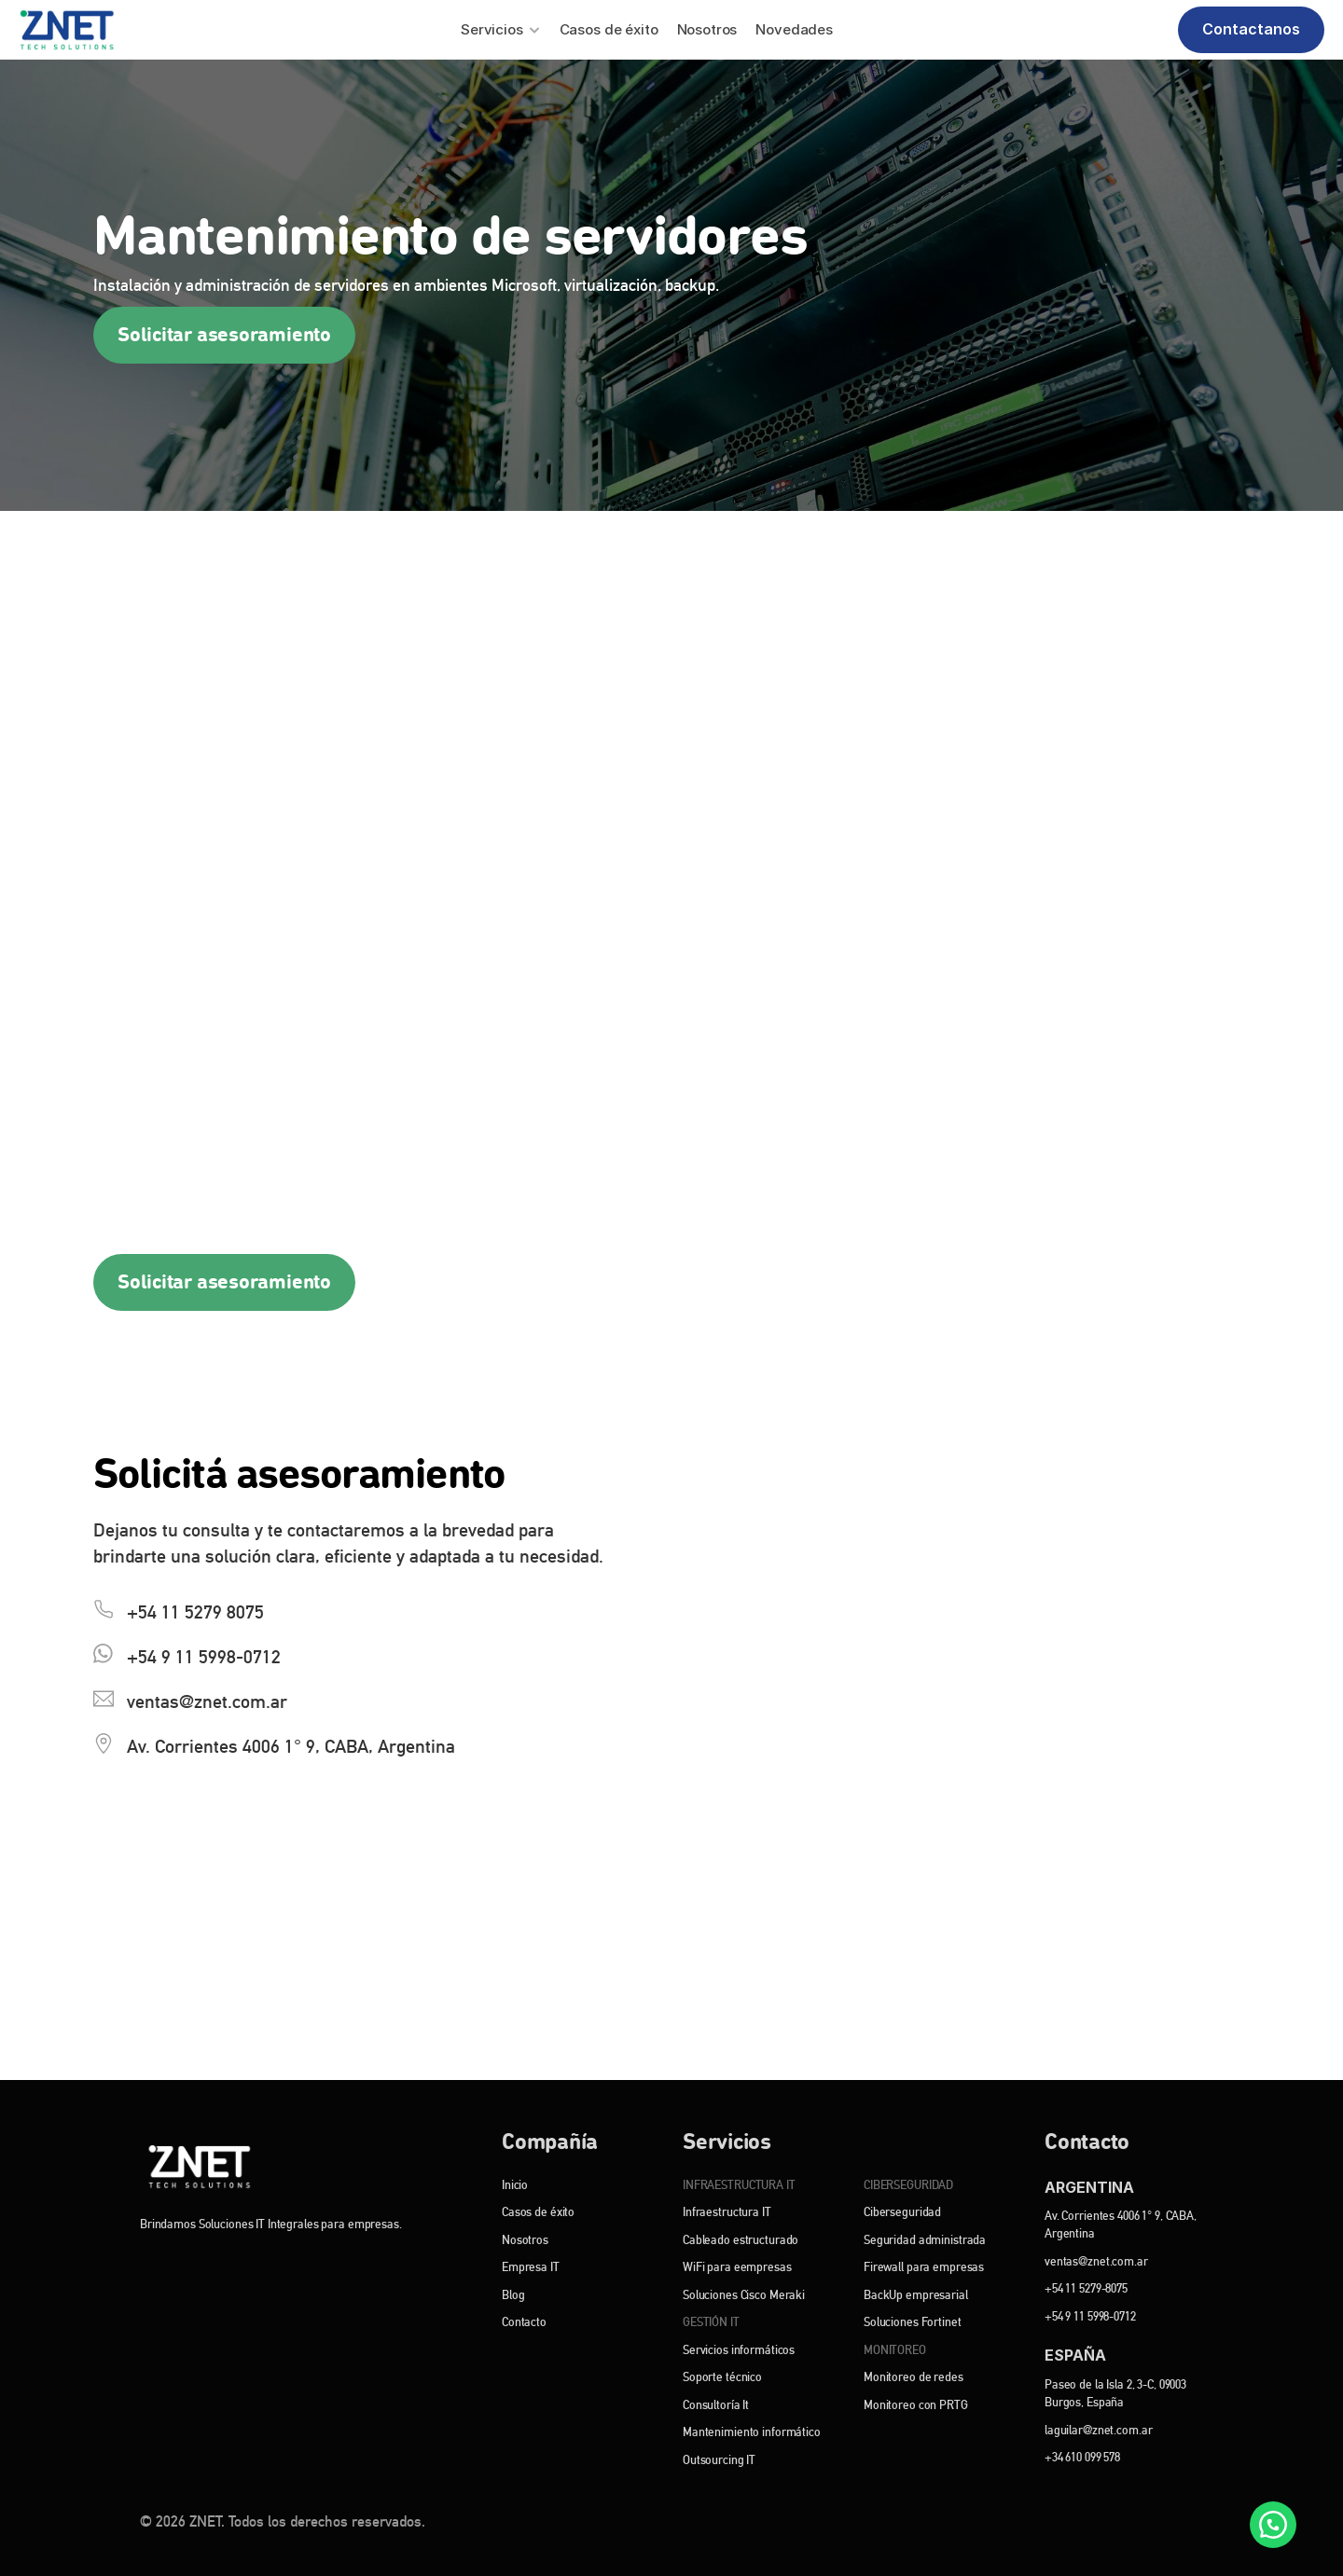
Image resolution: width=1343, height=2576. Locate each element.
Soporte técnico (722, 2377)
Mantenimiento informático (752, 2432)
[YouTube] (277, 2264)
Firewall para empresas (924, 2267)
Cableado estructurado (740, 2240)
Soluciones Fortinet (913, 2322)
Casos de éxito (538, 2212)
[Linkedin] (193, 2264)
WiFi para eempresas (737, 2267)
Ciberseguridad (902, 2212)
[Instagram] (235, 2264)
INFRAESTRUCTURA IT (739, 2185)
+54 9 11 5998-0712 (1090, 2316)
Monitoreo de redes (913, 2377)
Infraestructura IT (727, 2212)
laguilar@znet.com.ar (1098, 2430)
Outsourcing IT (719, 2460)
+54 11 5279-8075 (1086, 2288)
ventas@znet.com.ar (1096, 2261)
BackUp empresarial (916, 2295)
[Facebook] (151, 2264)
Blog (513, 2295)
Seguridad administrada (925, 2240)
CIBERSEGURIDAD (908, 2185)
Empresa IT (531, 2267)
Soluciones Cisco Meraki (744, 2295)
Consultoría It (716, 2405)
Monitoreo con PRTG (916, 2405)
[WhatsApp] (1273, 2524)
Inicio (515, 2185)
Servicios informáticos (739, 2350)
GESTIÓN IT (711, 2322)
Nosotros (525, 2240)
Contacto (524, 2322)
